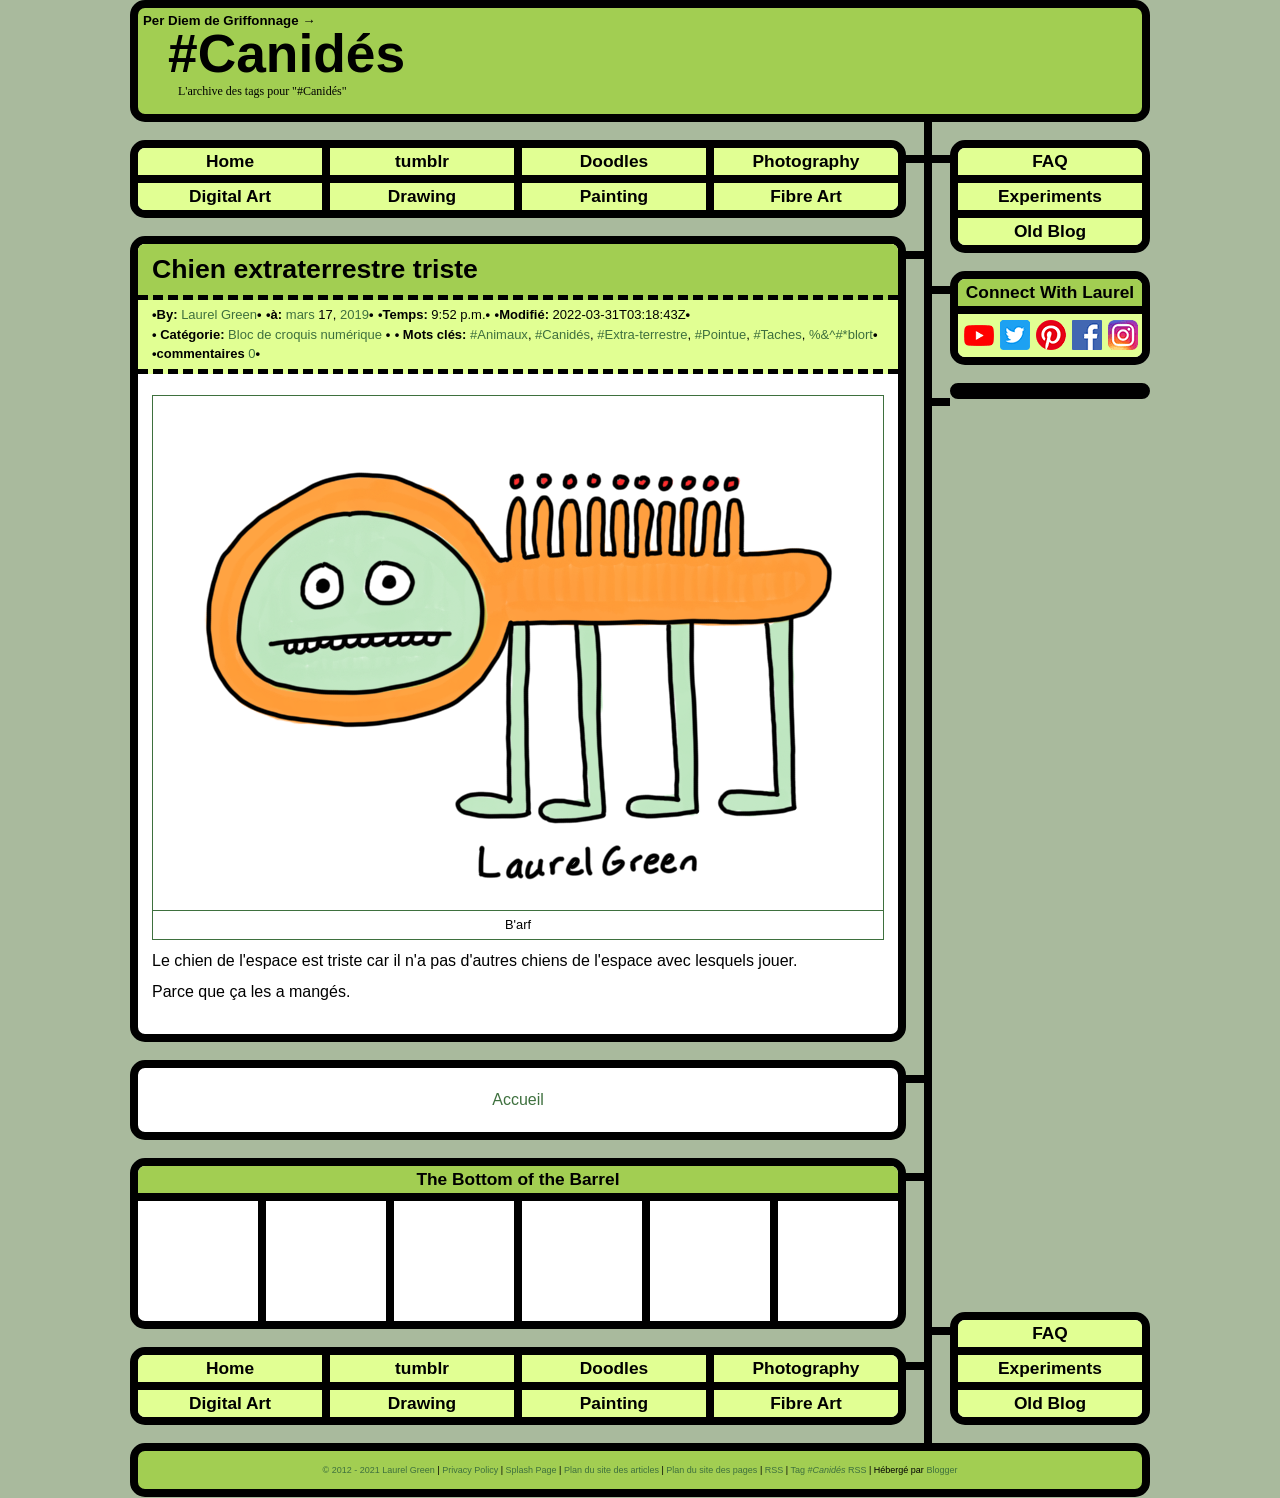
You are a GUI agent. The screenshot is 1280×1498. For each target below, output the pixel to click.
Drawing (422, 196)
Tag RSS (828, 1470)
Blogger (941, 1470)
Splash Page (531, 1470)
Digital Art (230, 196)
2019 (354, 314)
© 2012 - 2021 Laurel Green (379, 1470)
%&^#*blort (841, 334)
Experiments (1050, 196)
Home (230, 161)
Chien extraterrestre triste (315, 269)
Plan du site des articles (611, 1470)
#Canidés (286, 53)
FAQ (1050, 161)
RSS (774, 1470)
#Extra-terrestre (642, 334)
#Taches (777, 334)
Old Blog (1050, 231)
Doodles (614, 161)
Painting (614, 196)
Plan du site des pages (711, 1470)
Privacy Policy (470, 1470)
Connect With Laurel (1050, 292)
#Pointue (720, 334)
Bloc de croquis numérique (305, 334)
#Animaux (499, 334)
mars (300, 314)
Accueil (518, 1099)
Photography (806, 161)
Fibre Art (806, 196)
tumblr (422, 161)
